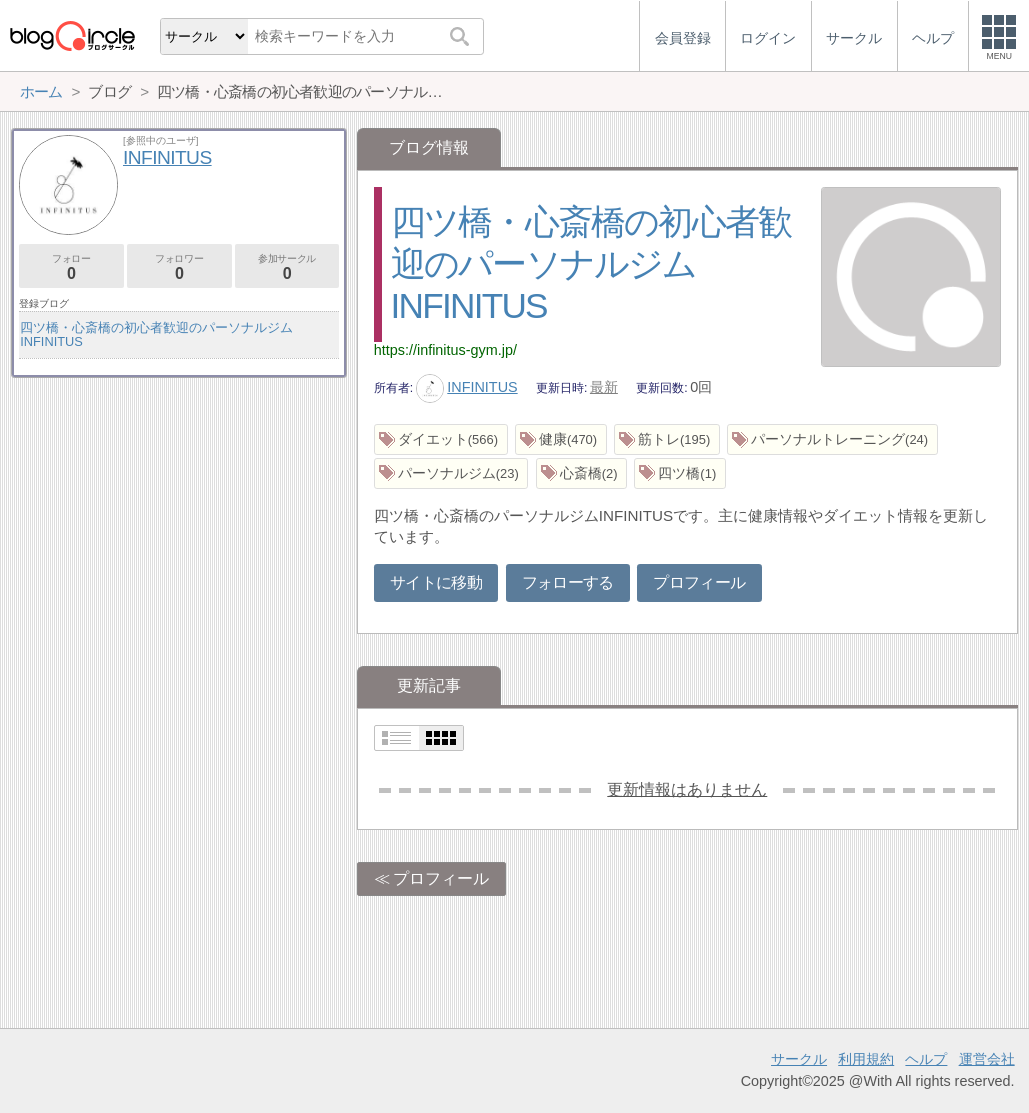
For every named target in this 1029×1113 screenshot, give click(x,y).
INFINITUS (467, 387)
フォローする (568, 582)
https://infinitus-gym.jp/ (445, 350)
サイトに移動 (436, 582)
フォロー (71, 267)
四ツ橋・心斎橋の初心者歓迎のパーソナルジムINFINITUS (591, 263)
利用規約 (866, 1059)
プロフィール (699, 582)
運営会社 (987, 1059)
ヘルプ (926, 1059)
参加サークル (287, 267)
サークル (799, 1059)
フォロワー (179, 267)
